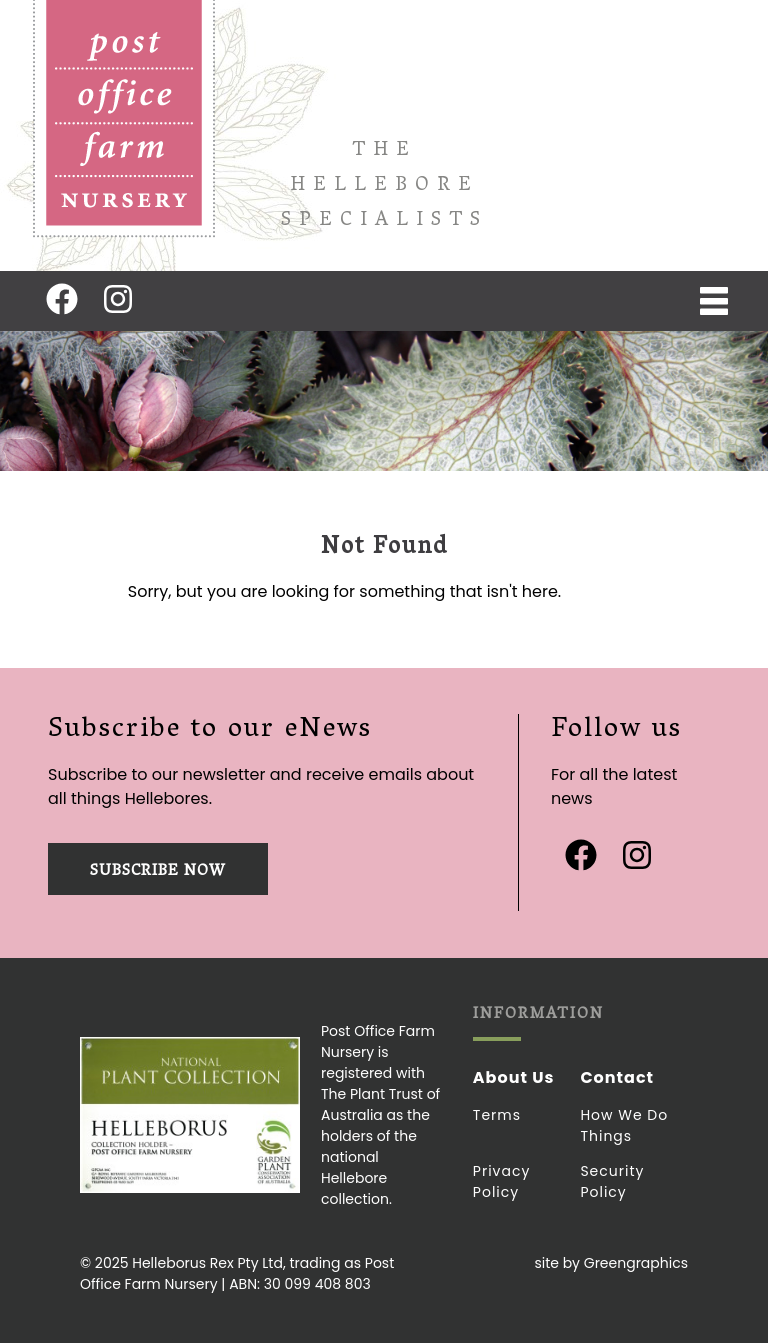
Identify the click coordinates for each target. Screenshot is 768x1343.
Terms (497, 1115)
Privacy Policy (501, 1181)
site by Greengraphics (611, 1263)
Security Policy (612, 1181)
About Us (514, 1077)
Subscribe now (158, 872)
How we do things (624, 1125)
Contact (617, 1077)
